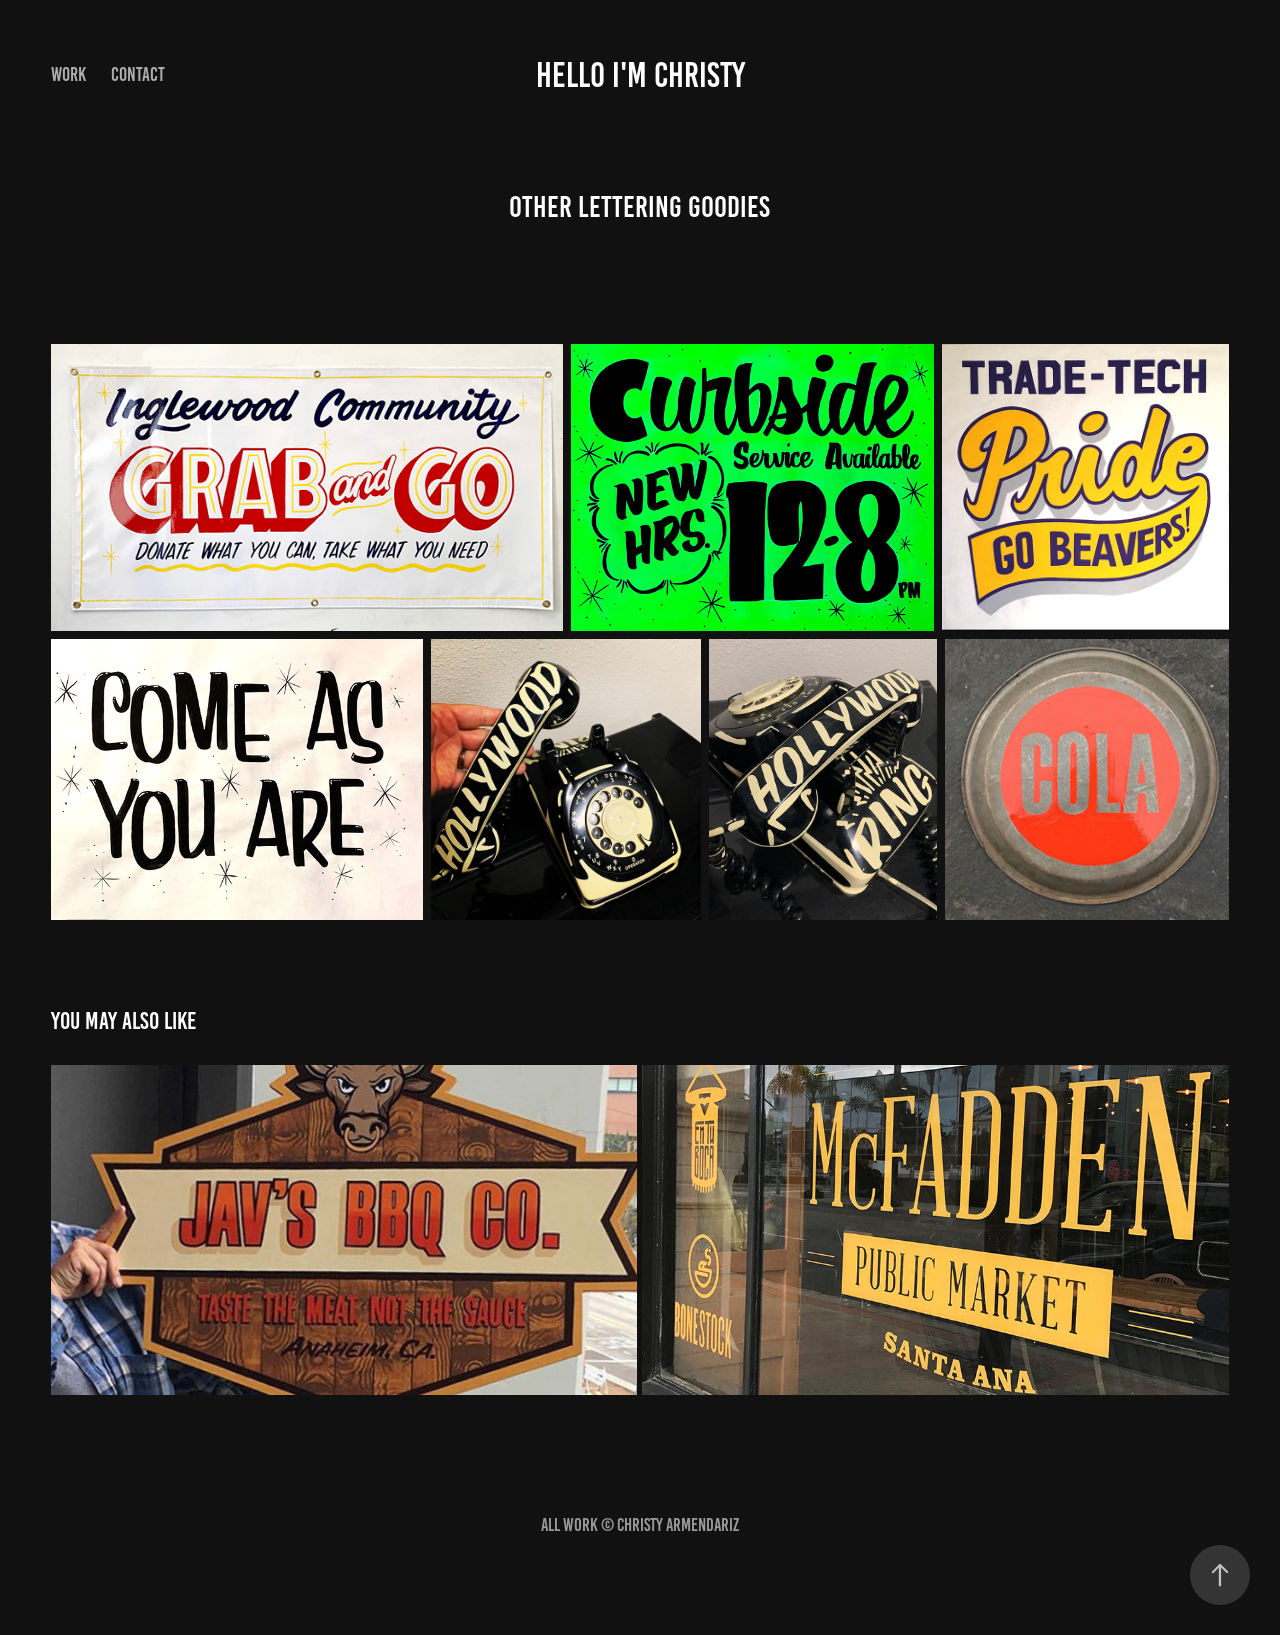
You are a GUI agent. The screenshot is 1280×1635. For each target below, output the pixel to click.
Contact (138, 74)
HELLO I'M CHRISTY (640, 75)
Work (68, 74)
